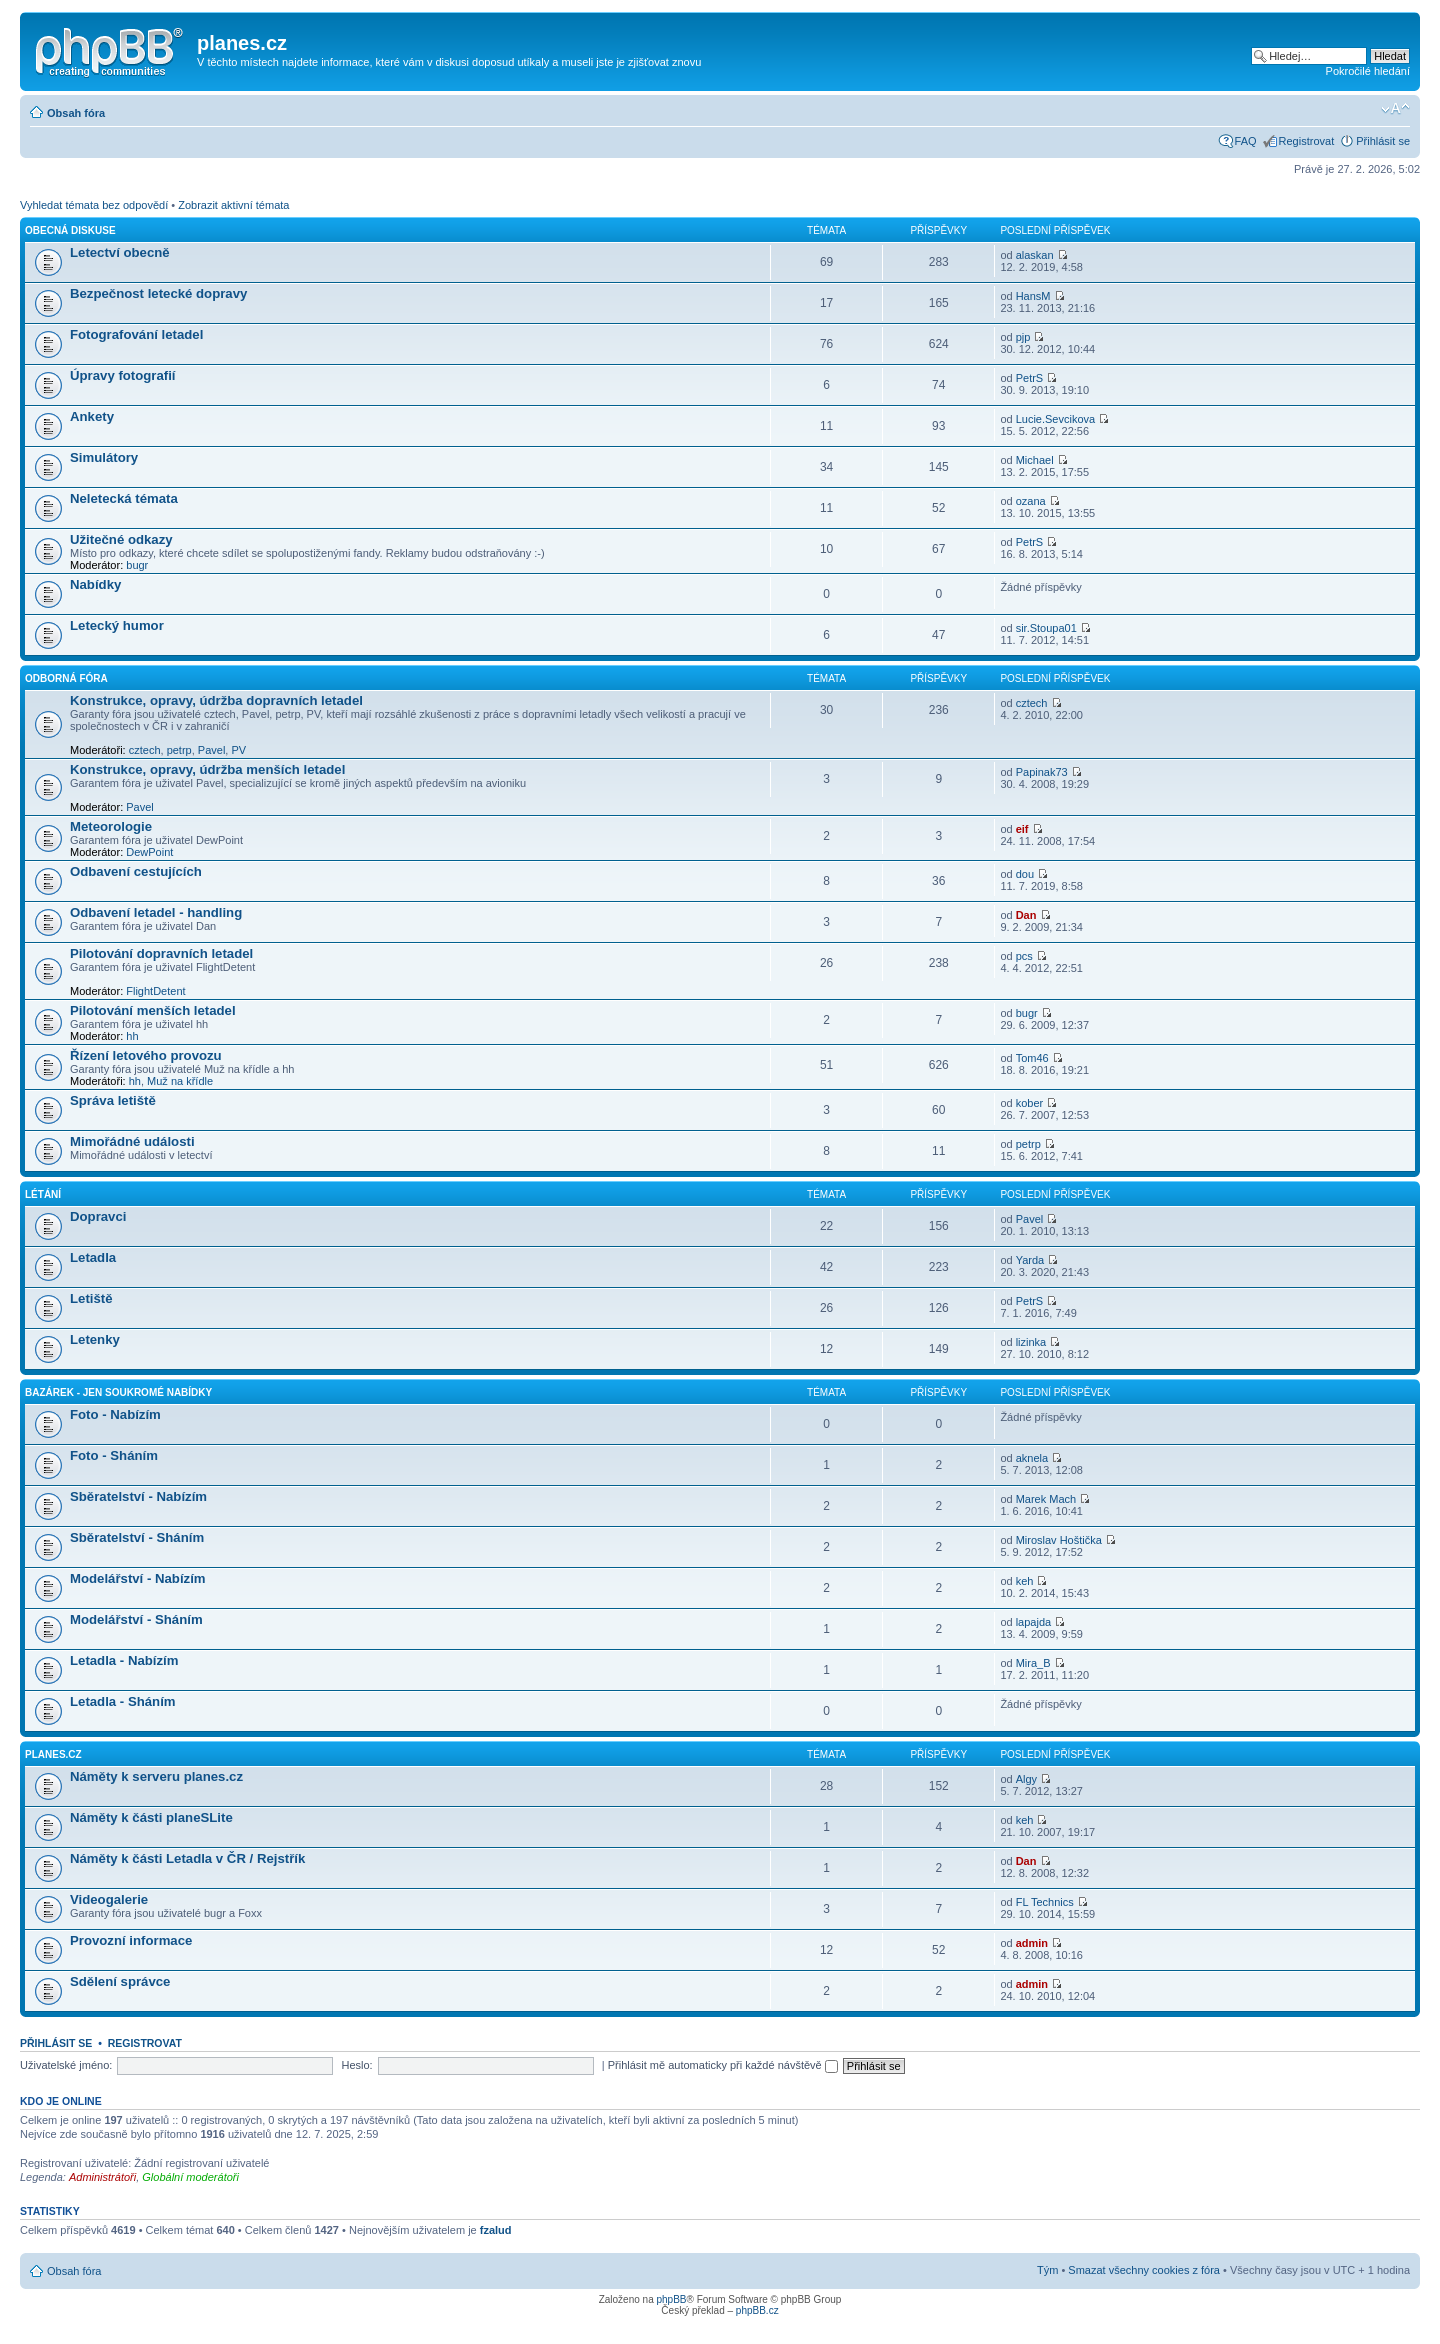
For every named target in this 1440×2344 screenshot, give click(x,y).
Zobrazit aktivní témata (233, 205)
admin (1032, 1943)
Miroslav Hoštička (1059, 1540)
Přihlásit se (1383, 141)
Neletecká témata (124, 498)
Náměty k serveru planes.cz (156, 1776)
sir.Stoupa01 (1046, 628)
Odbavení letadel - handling (156, 912)
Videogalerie (109, 1899)
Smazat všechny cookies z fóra (1144, 2270)
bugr (137, 565)
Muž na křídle (180, 1081)
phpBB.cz (757, 2310)
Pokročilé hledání (1368, 71)
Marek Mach (1046, 1499)
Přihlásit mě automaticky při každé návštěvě (723, 2065)
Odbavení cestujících (136, 871)
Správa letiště (113, 1100)
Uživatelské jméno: (66, 2065)
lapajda (1033, 1622)
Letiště (91, 1298)
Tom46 (1032, 1058)
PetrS (1030, 378)
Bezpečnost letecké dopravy (158, 293)
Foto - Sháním (114, 1455)
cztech (145, 750)
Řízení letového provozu (146, 1055)
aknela (1032, 1458)
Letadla (93, 1257)
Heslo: (356, 2065)
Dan (1026, 915)
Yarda (1030, 1260)
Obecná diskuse (70, 230)
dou (1025, 874)
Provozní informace (131, 1940)
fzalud (496, 2230)
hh (132, 1036)
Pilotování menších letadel (153, 1010)
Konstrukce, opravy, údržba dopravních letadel (216, 700)
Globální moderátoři (190, 2177)
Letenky (95, 1339)
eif (1022, 829)
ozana (1031, 501)
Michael (1035, 460)
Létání (43, 1194)
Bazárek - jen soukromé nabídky (118, 1392)
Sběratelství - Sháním (137, 1537)
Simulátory (104, 457)
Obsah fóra (76, 113)
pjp (1023, 337)
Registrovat (1307, 141)
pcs (1024, 956)
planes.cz (53, 1754)
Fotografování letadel (136, 334)
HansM (1033, 296)
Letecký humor (117, 625)
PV (238, 750)
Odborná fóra (66, 678)
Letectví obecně (120, 252)
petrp (179, 750)
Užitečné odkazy (121, 539)
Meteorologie (111, 826)
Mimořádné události (132, 1141)
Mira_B (1033, 1663)
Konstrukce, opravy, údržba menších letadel (207, 769)
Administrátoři (102, 2177)
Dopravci (98, 1216)
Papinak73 (1042, 772)
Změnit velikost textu (1395, 109)
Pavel (212, 750)
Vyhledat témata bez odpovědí (94, 205)
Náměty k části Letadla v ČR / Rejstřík (187, 1858)
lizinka (1031, 1342)
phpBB (671, 2299)
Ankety (92, 416)
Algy (1026, 1779)
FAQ (1246, 141)
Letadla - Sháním (123, 1701)
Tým (1047, 2270)
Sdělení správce (120, 1981)
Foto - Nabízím (115, 1414)
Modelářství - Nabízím (138, 1578)
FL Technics (1045, 1902)
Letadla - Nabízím (124, 1660)
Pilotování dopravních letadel (161, 953)
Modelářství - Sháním (136, 1619)
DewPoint (149, 852)
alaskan (1035, 255)
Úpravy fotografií (123, 375)
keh (1025, 1581)
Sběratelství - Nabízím (138, 1496)
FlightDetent (155, 991)
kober (1030, 1103)
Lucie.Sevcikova (1056, 419)
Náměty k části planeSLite (151, 1817)
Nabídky (95, 584)
